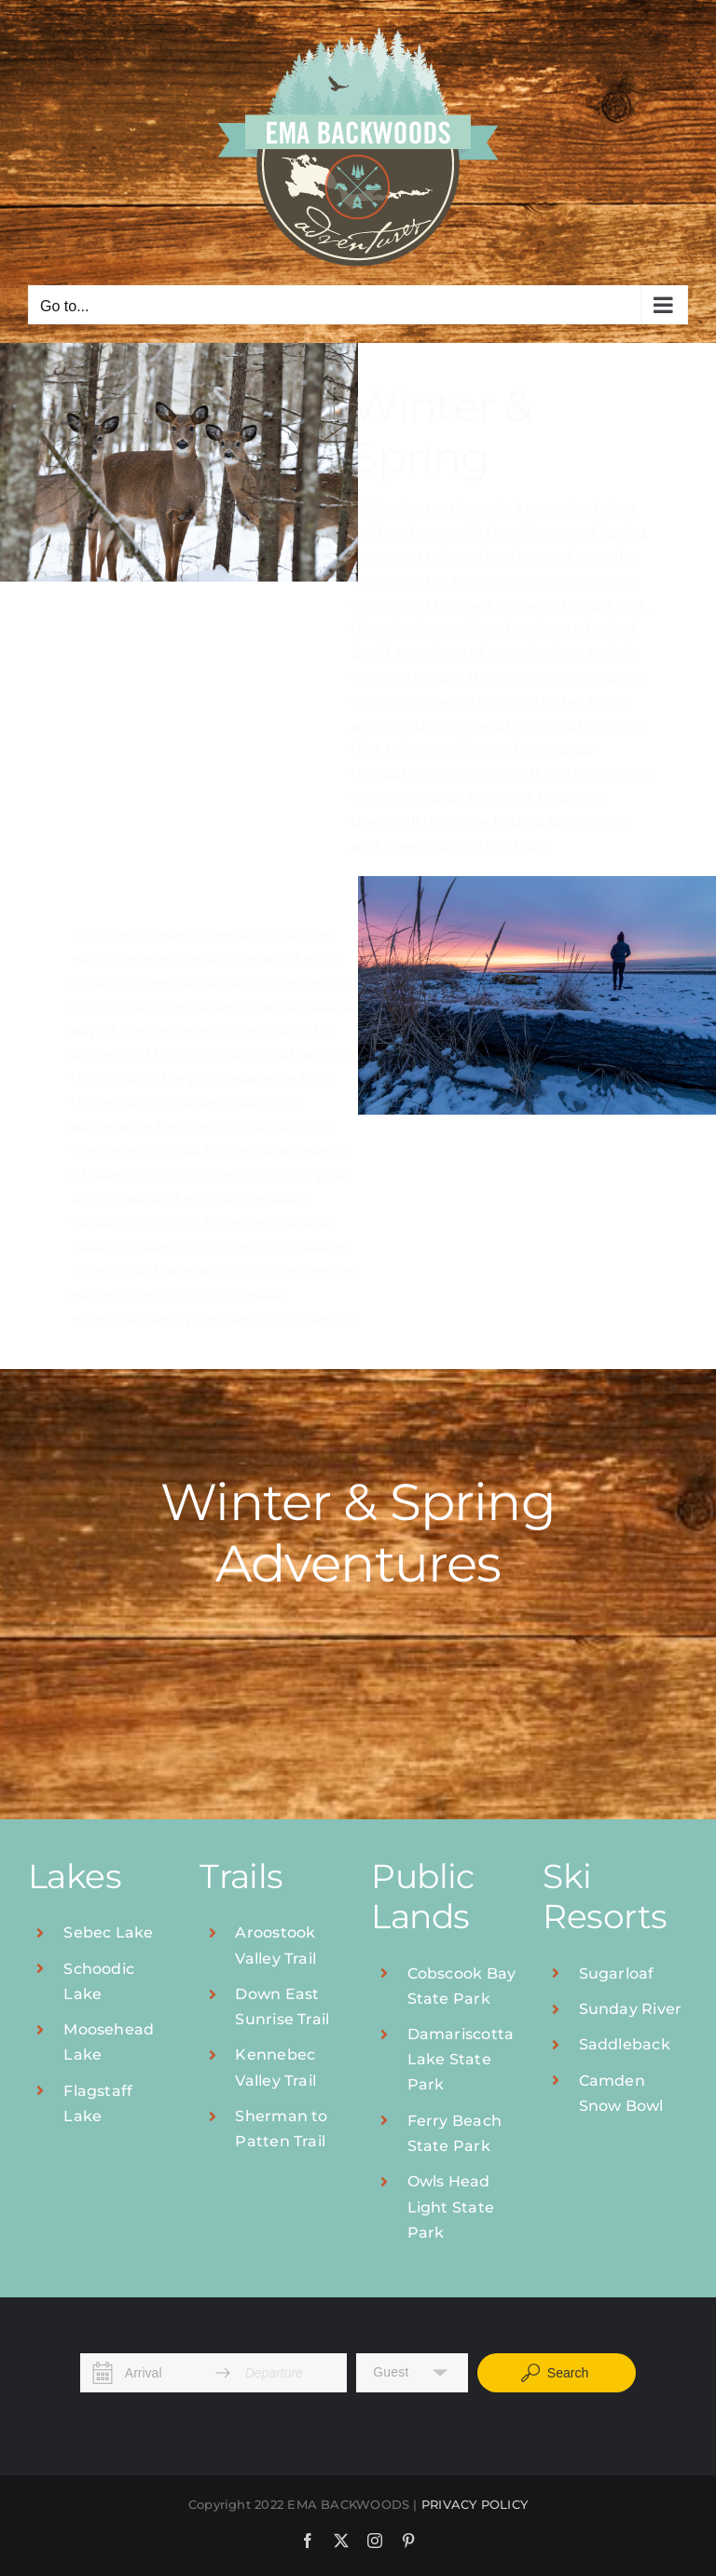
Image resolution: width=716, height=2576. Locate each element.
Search (553, 2373)
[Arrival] (163, 2373)
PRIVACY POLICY (474, 2504)
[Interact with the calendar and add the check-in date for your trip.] (103, 2373)
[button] (412, 2372)
